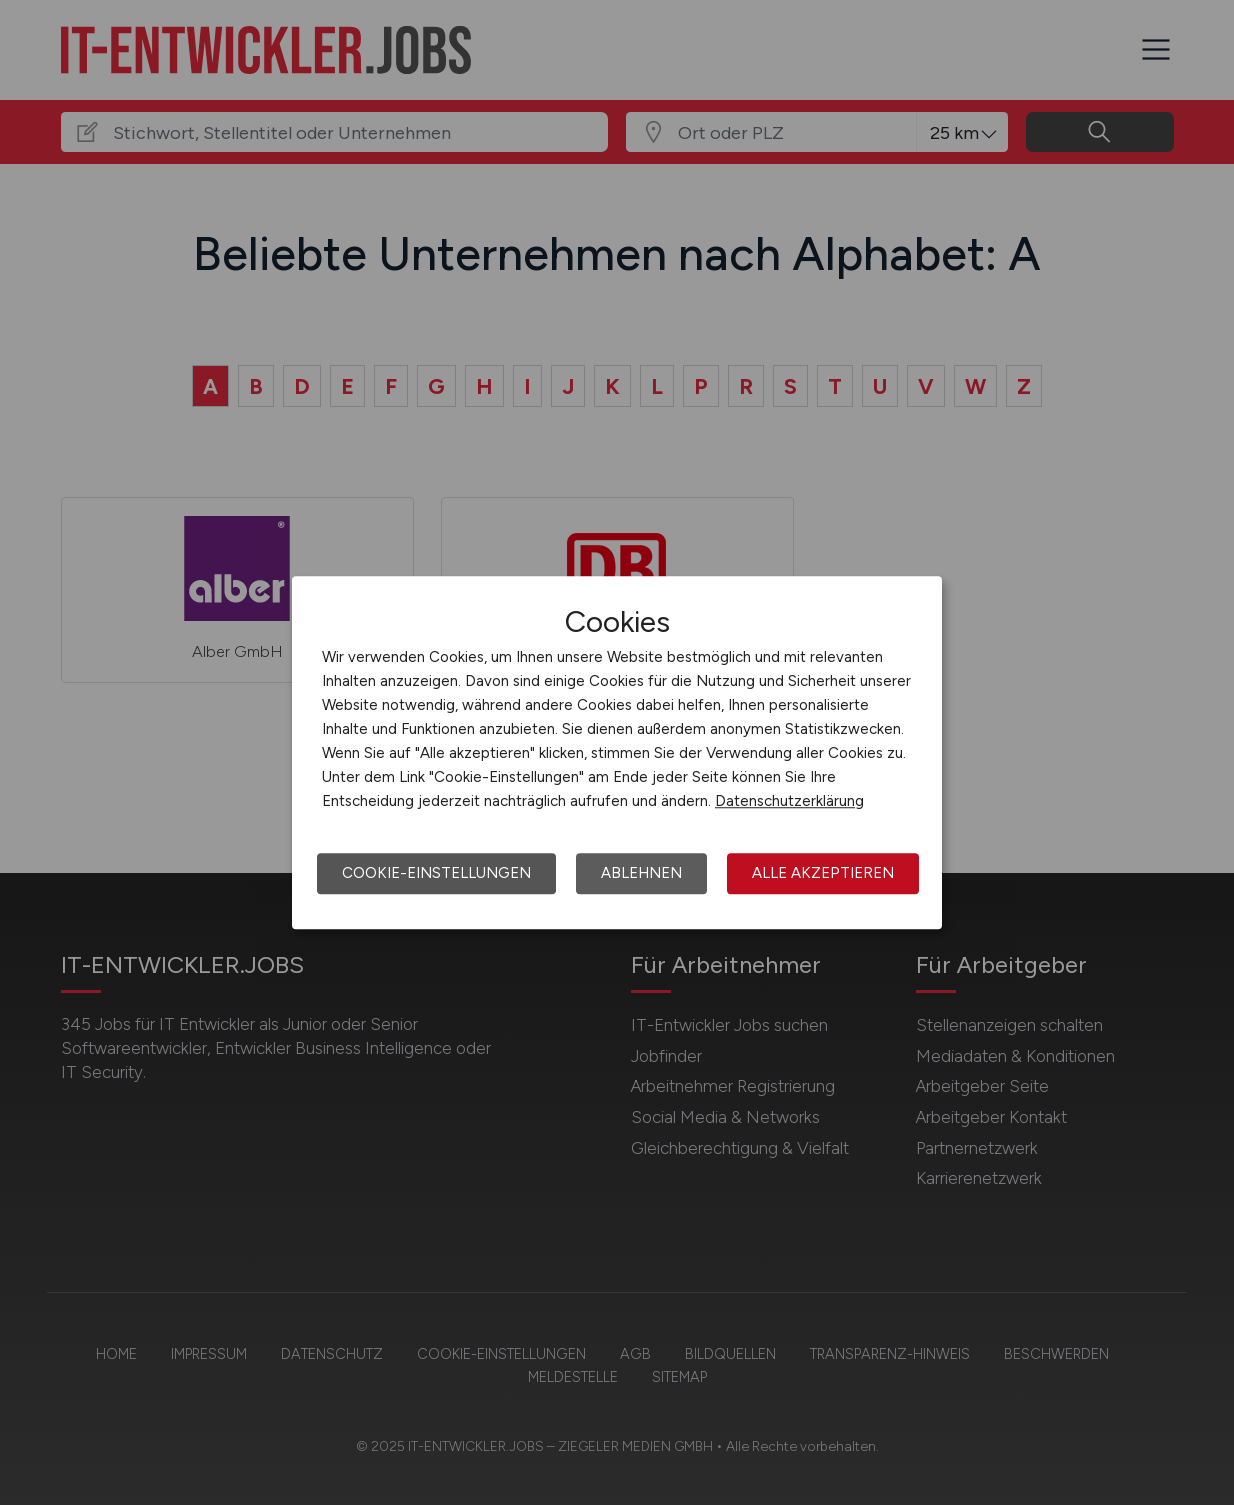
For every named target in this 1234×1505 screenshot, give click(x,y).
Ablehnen (641, 873)
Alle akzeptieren (823, 873)
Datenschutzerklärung (789, 801)
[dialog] (617, 753)
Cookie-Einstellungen (436, 873)
